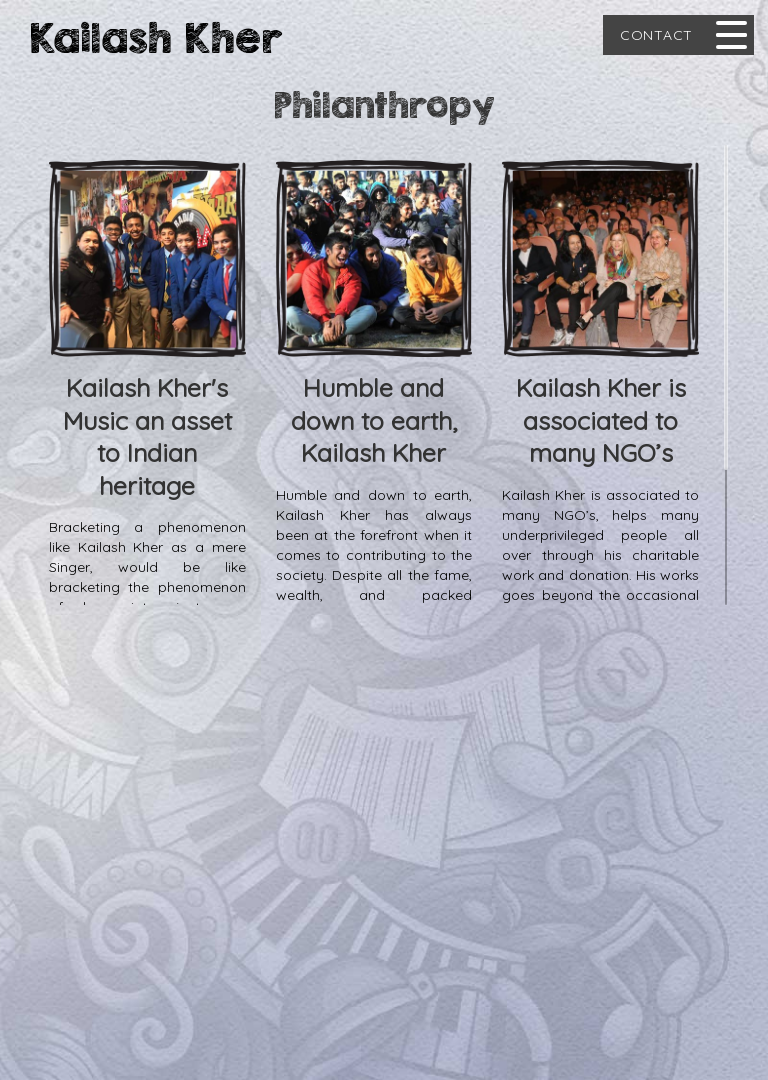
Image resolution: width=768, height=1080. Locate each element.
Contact (656, 35)
